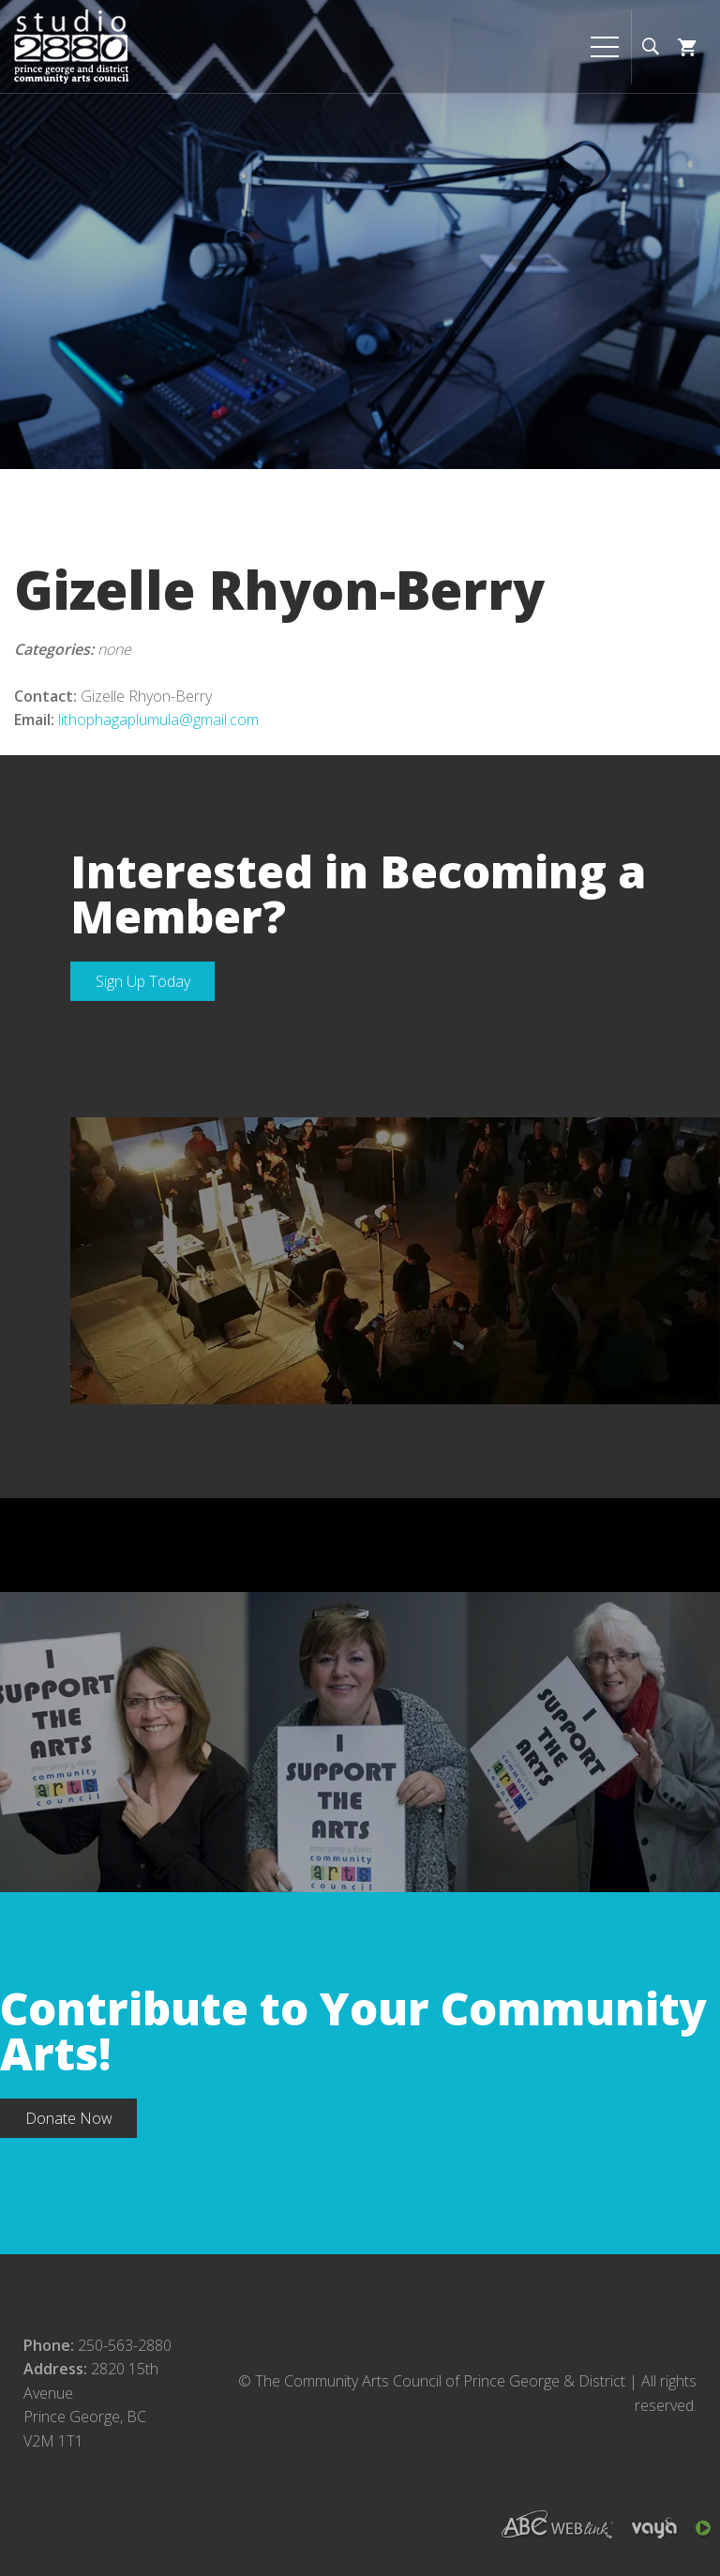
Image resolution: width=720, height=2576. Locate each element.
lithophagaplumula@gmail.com (158, 719)
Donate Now (68, 2118)
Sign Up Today (143, 981)
